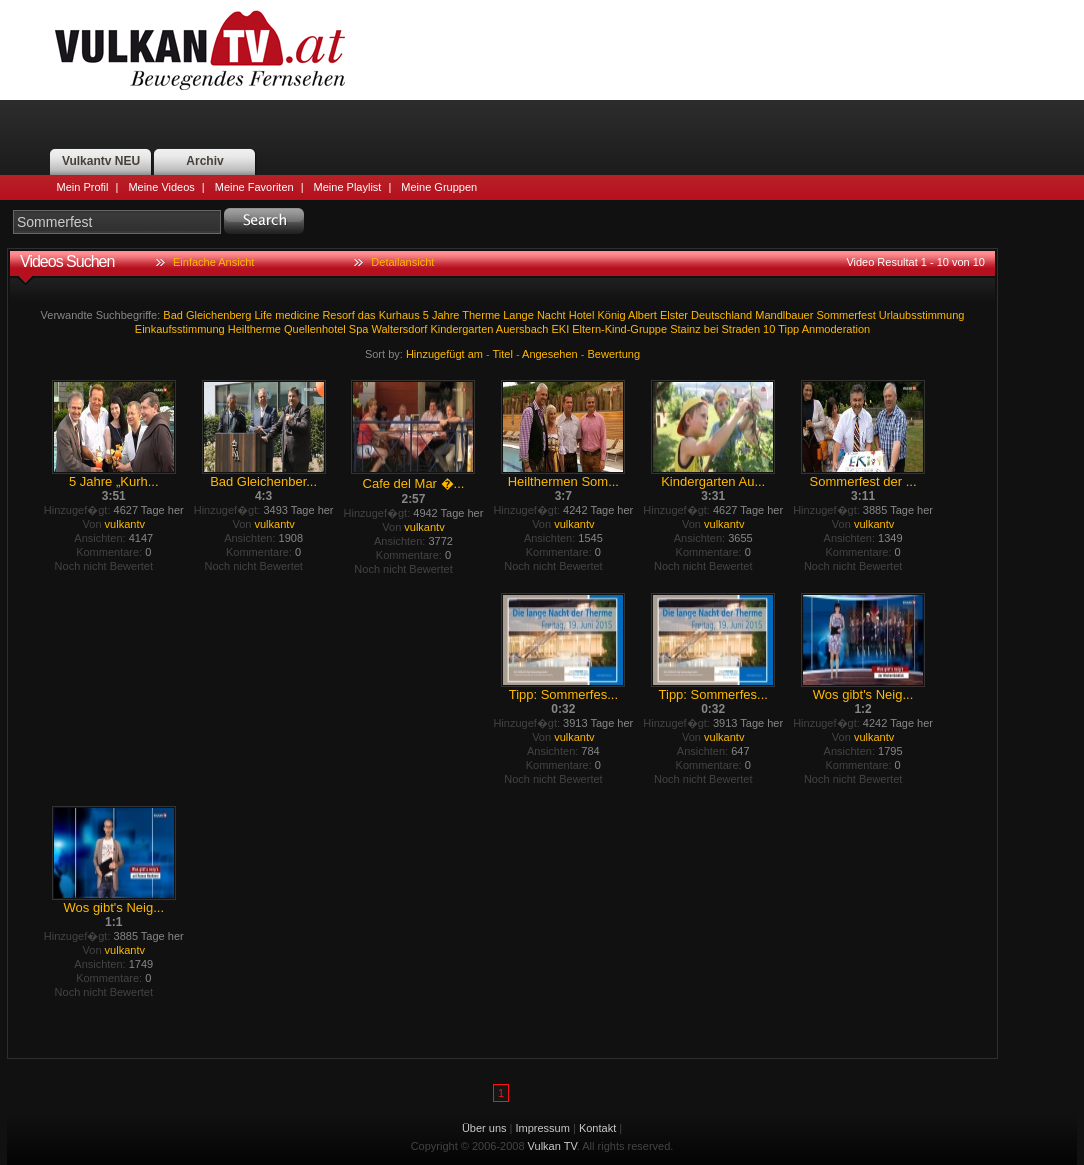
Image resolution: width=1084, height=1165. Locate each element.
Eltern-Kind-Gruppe (619, 329)
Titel (503, 354)
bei (711, 329)
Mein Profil (83, 187)
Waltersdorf (399, 329)
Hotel (582, 315)
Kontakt (597, 1128)
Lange (518, 315)
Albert (642, 315)
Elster (674, 315)
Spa (359, 329)
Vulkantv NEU (101, 161)
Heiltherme (254, 329)
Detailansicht (402, 262)
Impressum (543, 1128)
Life (263, 315)
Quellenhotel (315, 329)
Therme (481, 315)
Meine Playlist (348, 187)
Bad (173, 315)
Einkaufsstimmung (180, 329)
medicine (297, 315)
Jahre (446, 315)
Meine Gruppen (439, 187)
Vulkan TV (200, 50)
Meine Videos (161, 187)
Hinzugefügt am (444, 354)
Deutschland (721, 315)
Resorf (338, 315)
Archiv (204, 161)
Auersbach (522, 329)
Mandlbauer (784, 315)
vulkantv (125, 524)
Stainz (685, 329)
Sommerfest (845, 315)
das (367, 315)
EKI (560, 329)
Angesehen (550, 354)
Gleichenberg (218, 315)
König (611, 315)
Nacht (551, 315)
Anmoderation (836, 329)
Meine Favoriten (254, 187)
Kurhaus (399, 315)
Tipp (788, 329)
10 (769, 329)
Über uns (484, 1128)
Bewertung (614, 354)
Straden (741, 329)
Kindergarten (461, 329)
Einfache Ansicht (213, 262)
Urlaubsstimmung (922, 315)
